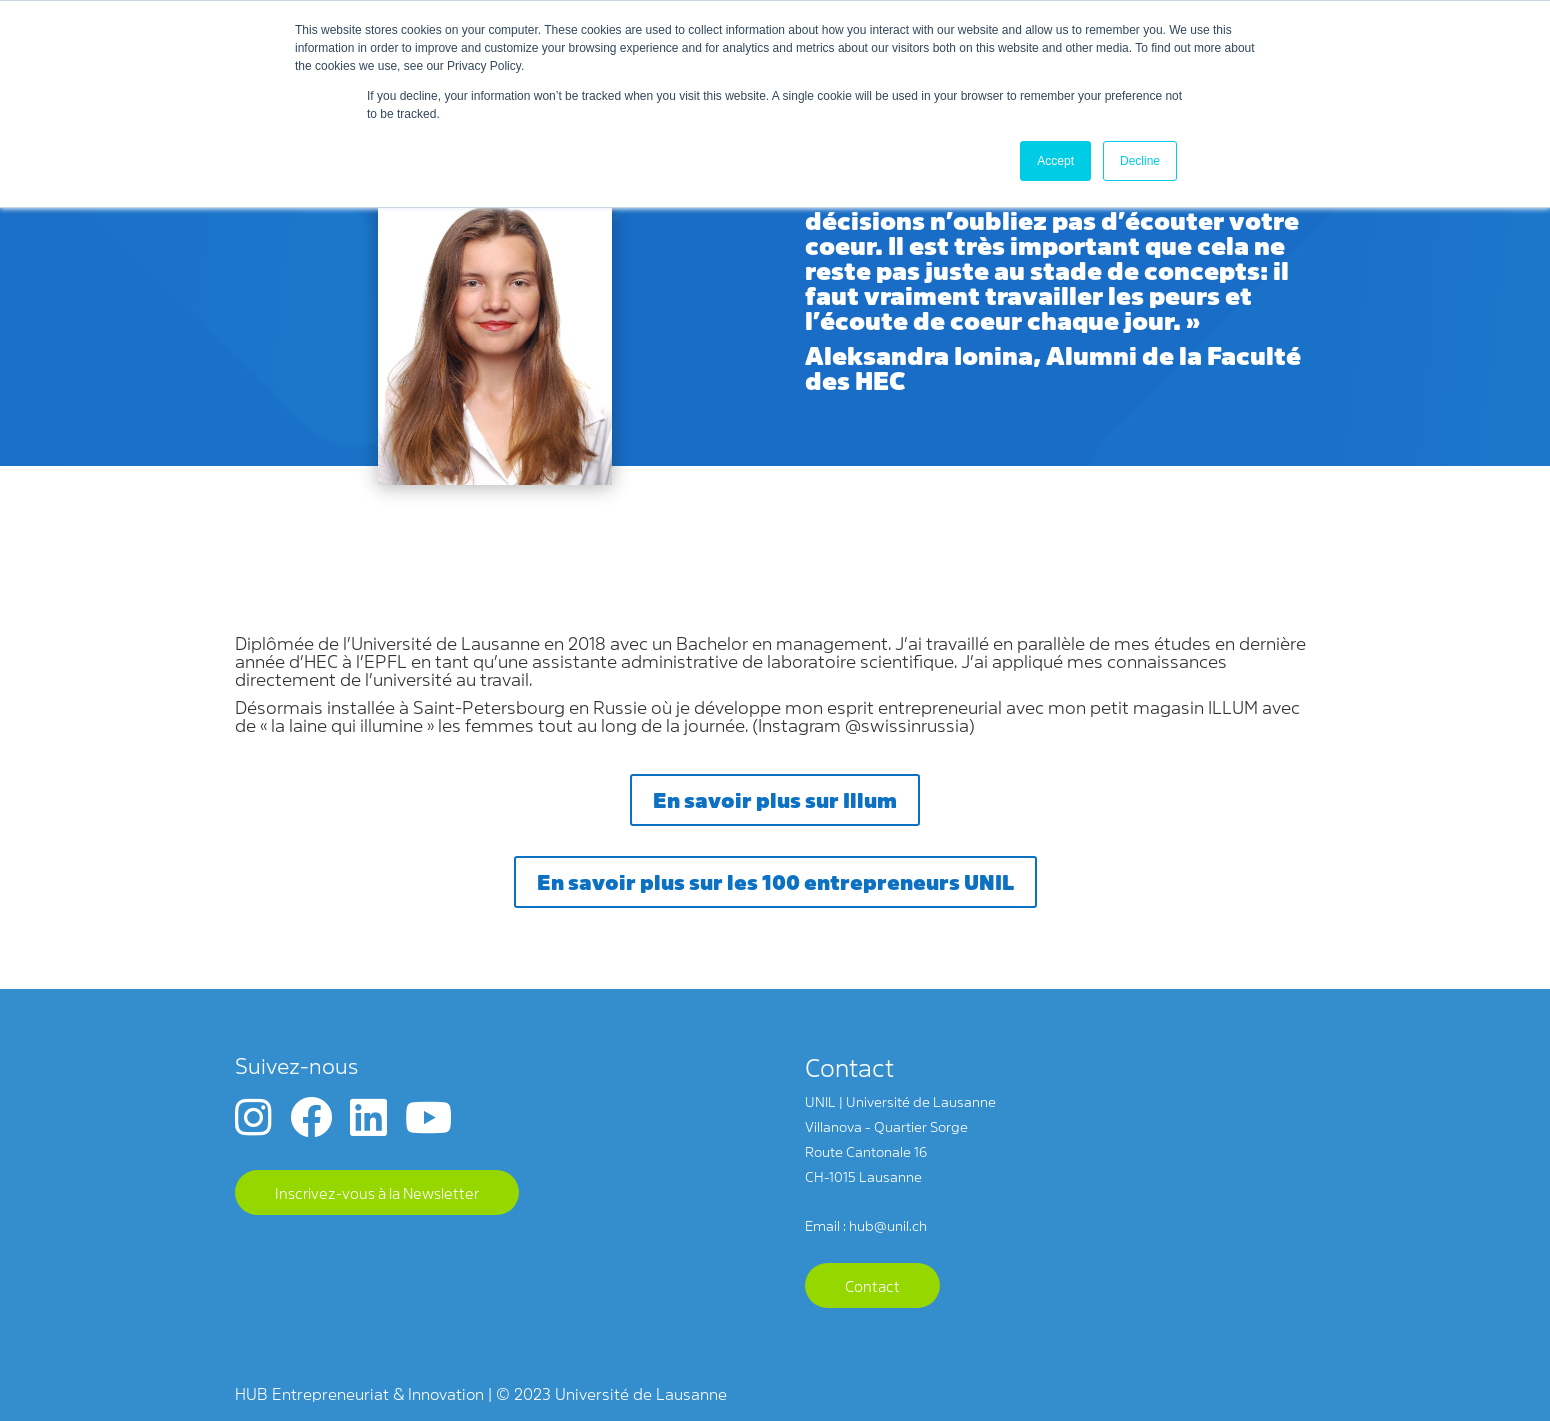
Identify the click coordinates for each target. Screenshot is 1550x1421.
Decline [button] (1140, 161)
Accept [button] (1055, 161)
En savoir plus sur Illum (775, 799)
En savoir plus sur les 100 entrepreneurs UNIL (775, 881)
